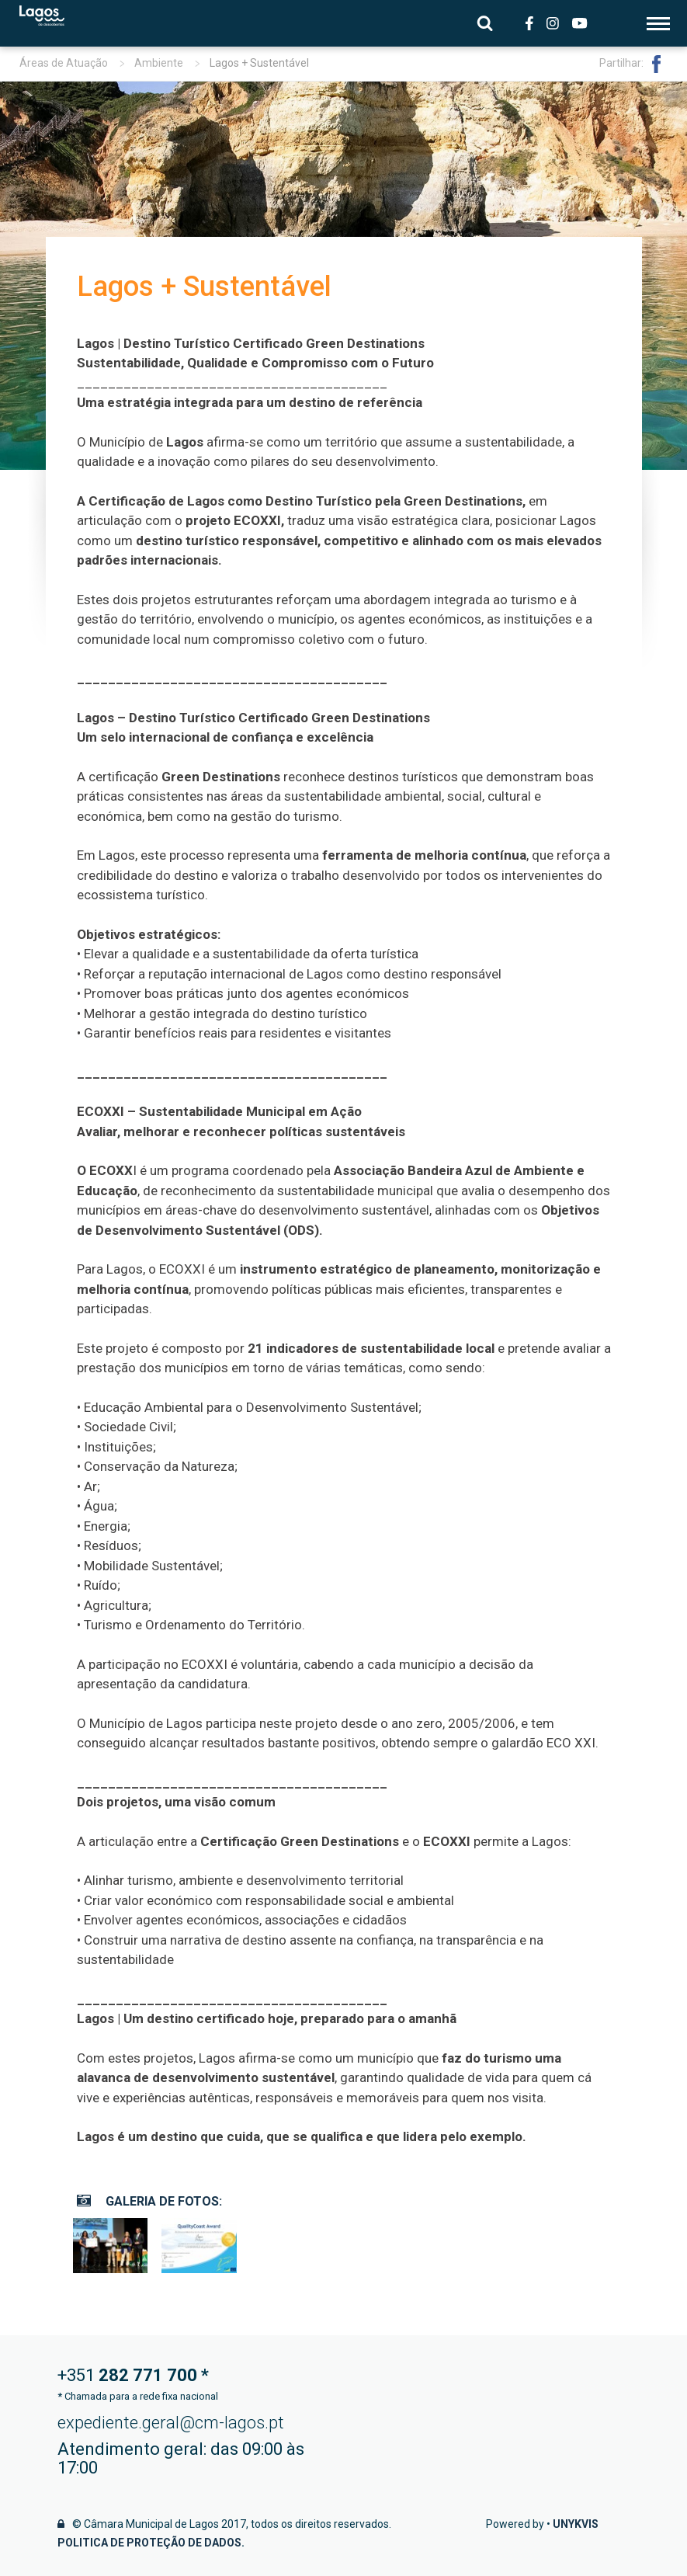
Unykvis (576, 2524)
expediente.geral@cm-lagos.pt (170, 2422)
